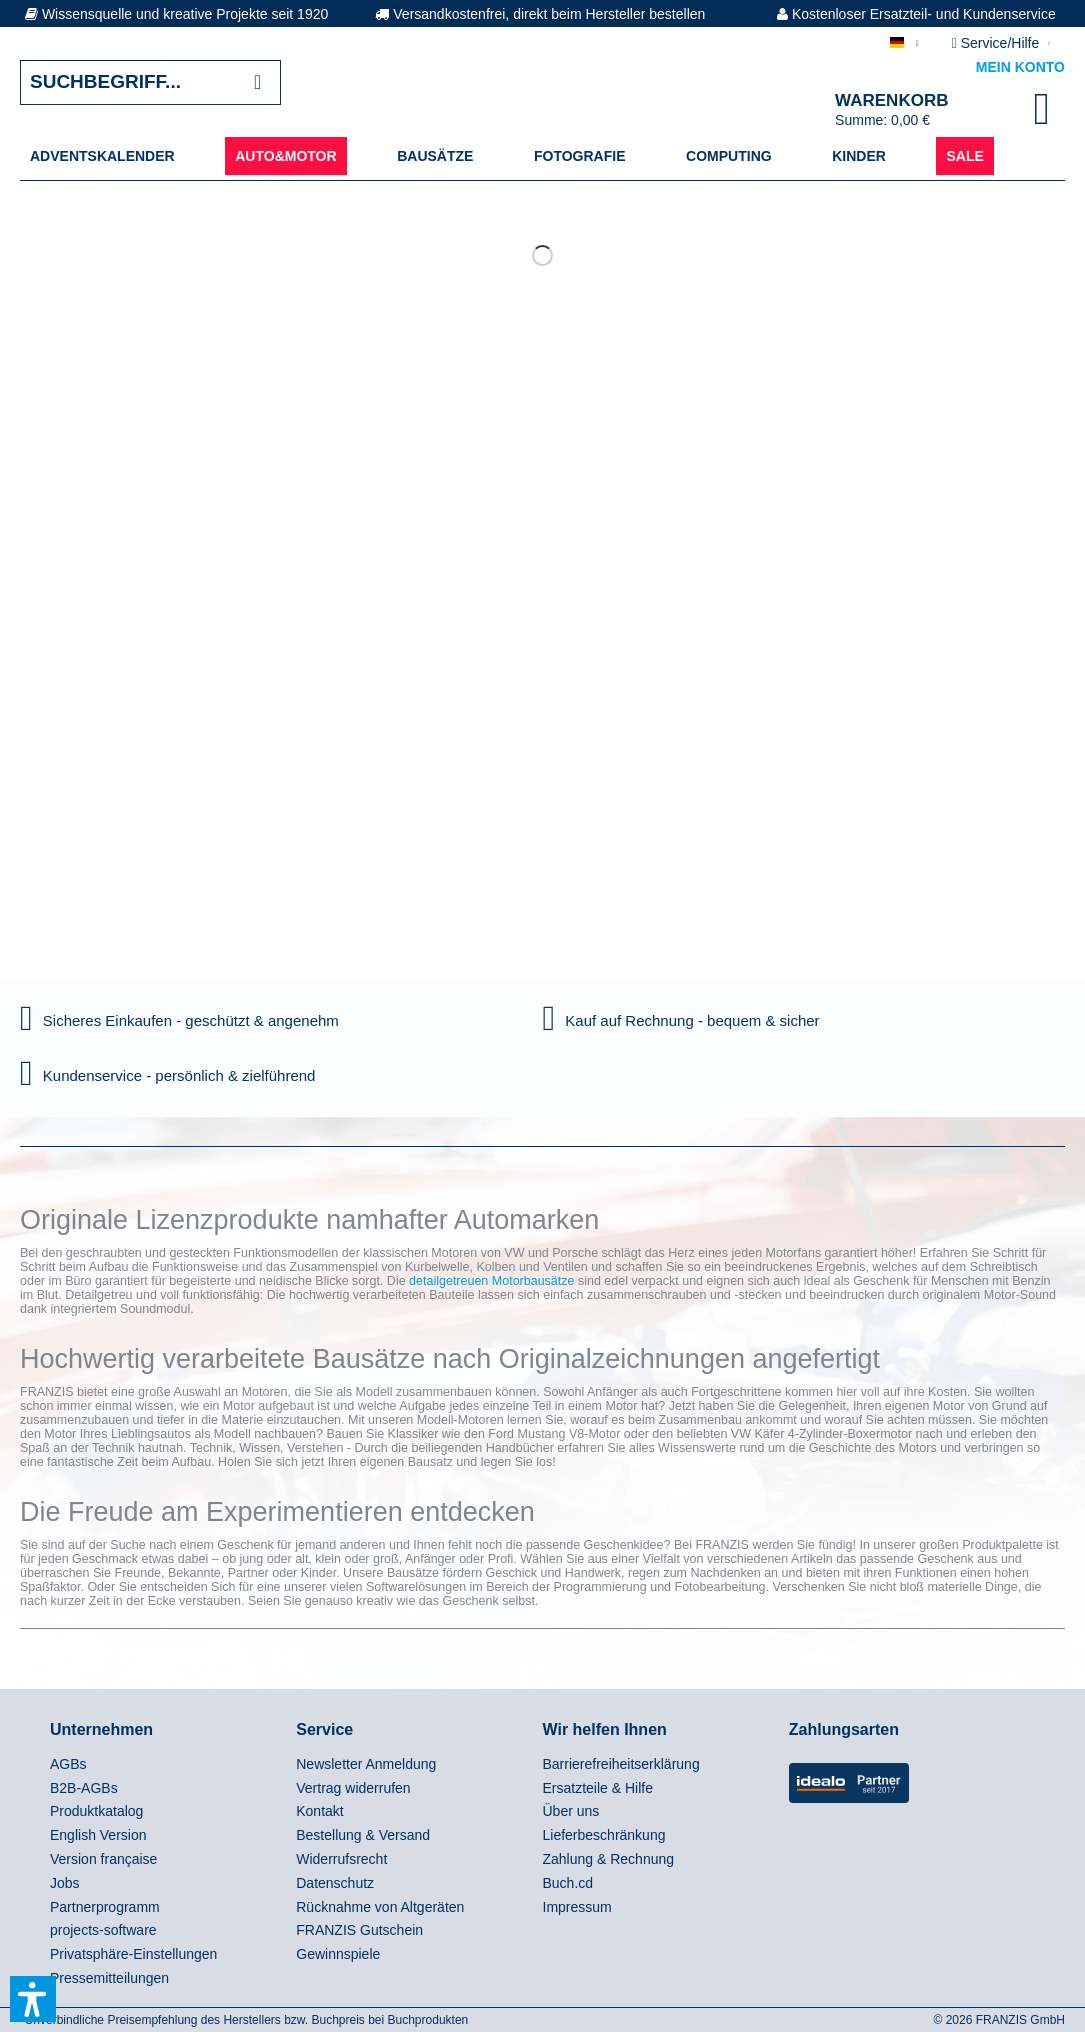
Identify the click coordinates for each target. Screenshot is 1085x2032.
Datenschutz (335, 1883)
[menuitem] (102, 156)
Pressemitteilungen (109, 1978)
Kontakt (319, 1811)
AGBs (68, 1764)
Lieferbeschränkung (604, 1835)
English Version (98, 1835)
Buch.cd (568, 1883)
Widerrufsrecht (341, 1859)
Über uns (571, 1811)
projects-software (103, 1930)
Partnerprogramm (105, 1907)
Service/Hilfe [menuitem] (997, 43)
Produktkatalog (96, 1811)
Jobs (65, 1883)
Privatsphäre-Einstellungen (133, 1954)
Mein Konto (1020, 67)
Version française (103, 1859)
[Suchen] (257, 82)
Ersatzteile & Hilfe (598, 1788)
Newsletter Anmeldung (366, 1764)
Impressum (577, 1907)
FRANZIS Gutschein (359, 1930)
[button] (33, 1999)
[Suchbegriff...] (150, 82)
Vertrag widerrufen (353, 1788)
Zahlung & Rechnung (609, 1859)
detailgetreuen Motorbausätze (491, 1281)
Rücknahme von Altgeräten (380, 1907)
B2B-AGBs (84, 1788)
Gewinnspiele (338, 1954)
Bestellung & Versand (363, 1835)
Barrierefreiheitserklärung (621, 1764)
